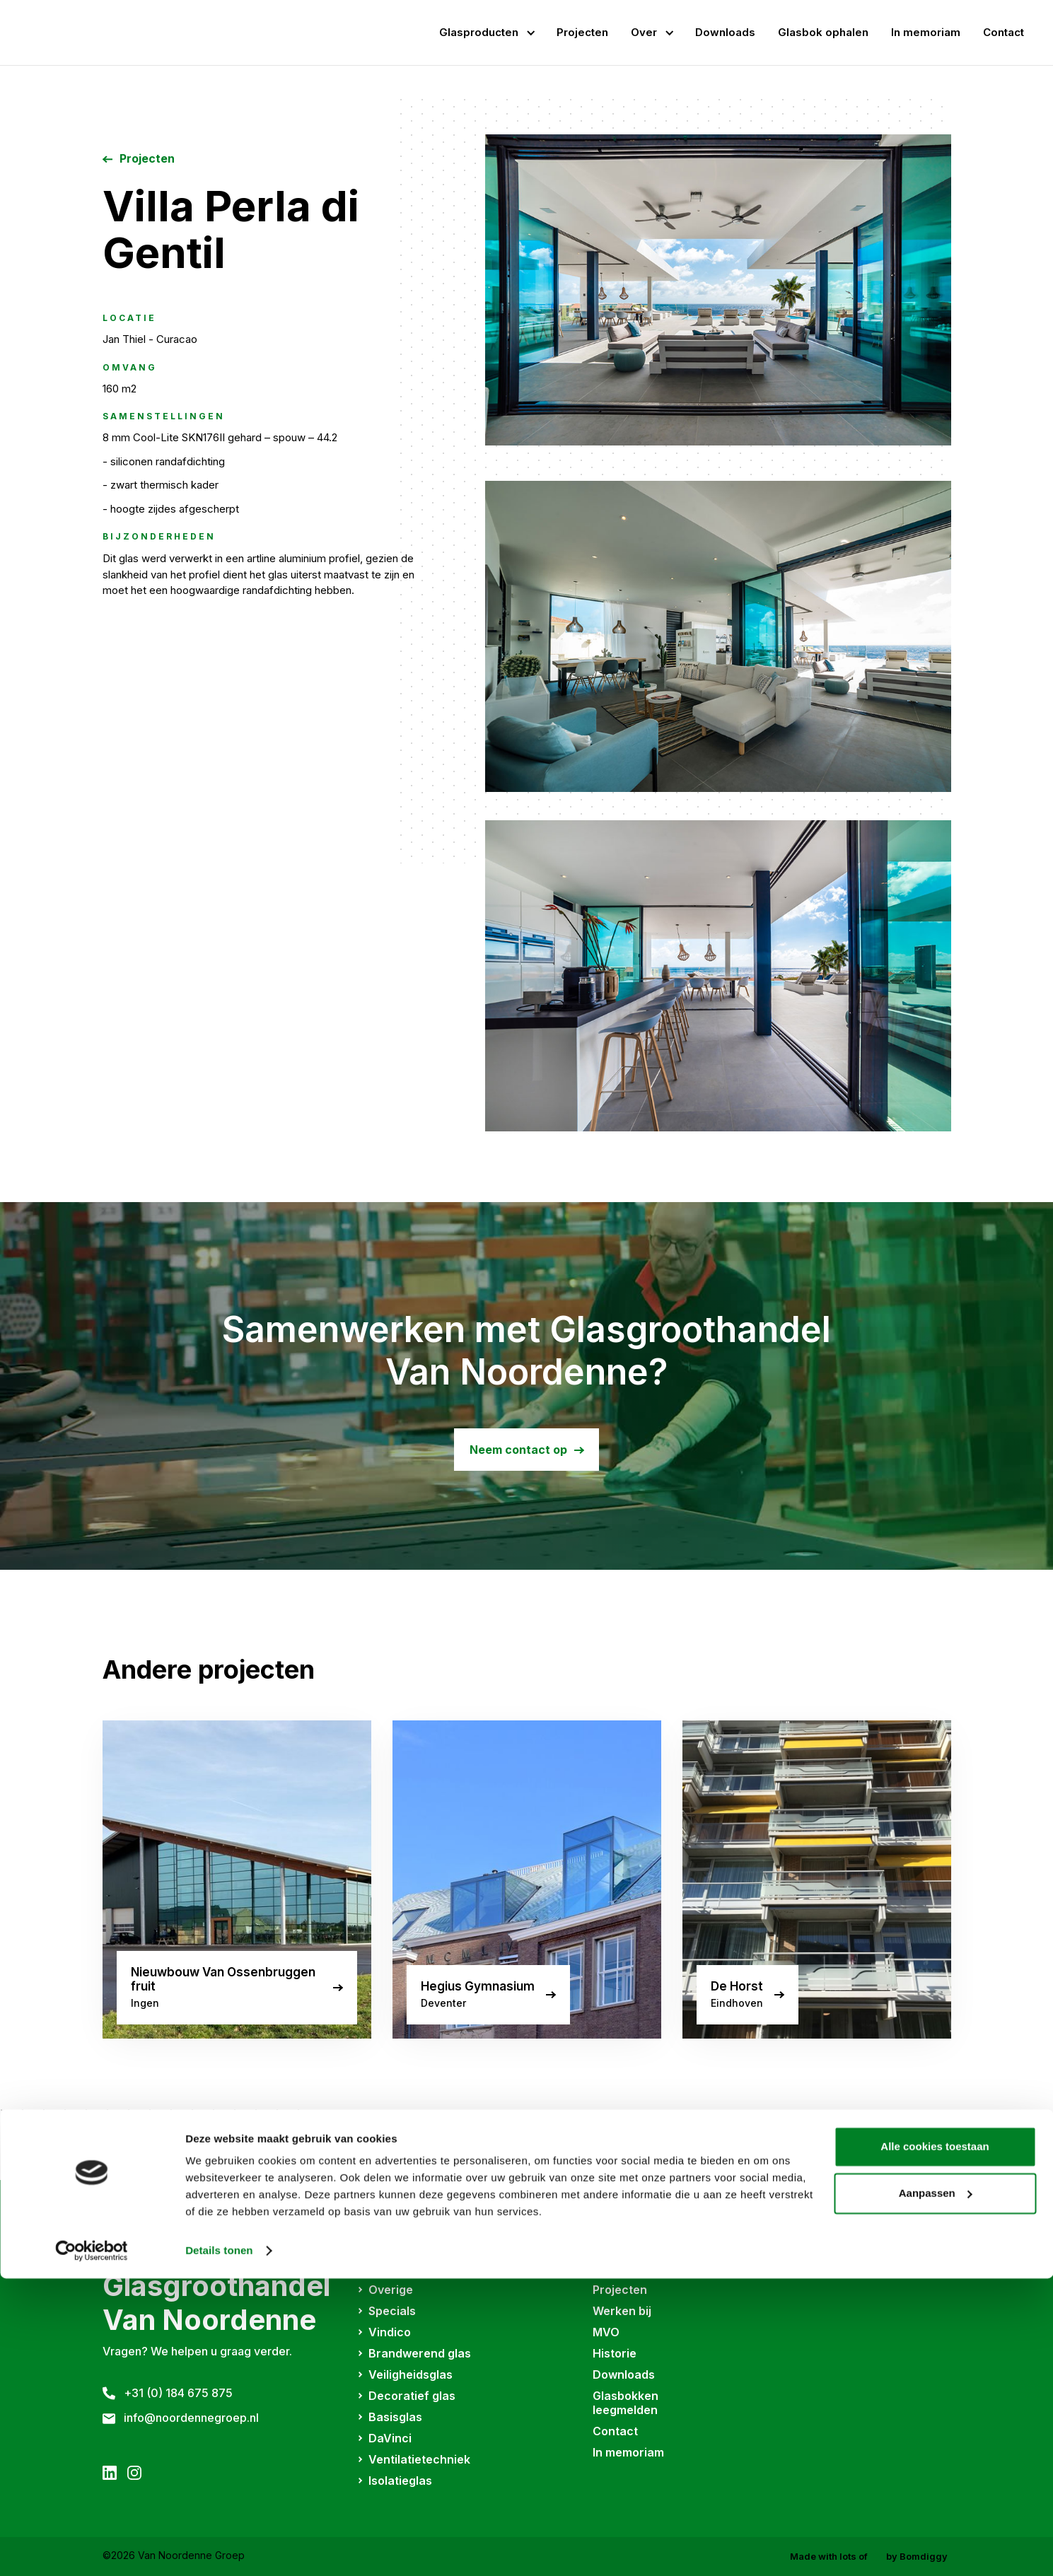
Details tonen (218, 2548)
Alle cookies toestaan (934, 2444)
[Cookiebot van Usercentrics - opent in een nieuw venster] (91, 2548)
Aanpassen (935, 2490)
